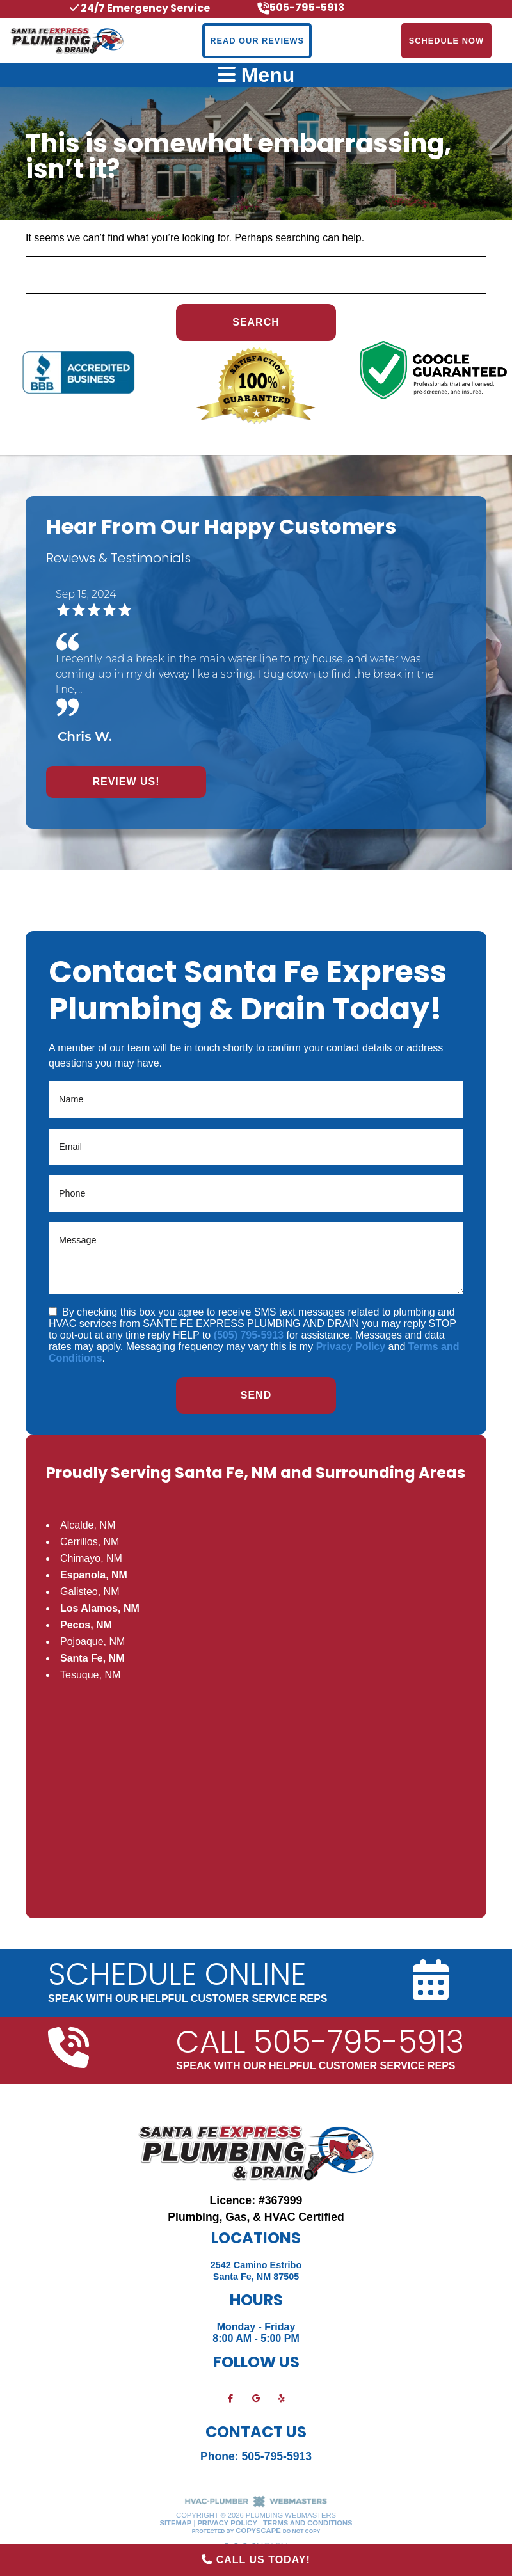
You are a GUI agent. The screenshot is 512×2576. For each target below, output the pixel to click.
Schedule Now (446, 40)
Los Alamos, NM (100, 1608)
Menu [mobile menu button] (256, 74)
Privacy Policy (351, 1346)
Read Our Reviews (257, 40)
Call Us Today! (256, 2559)
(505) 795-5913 (249, 1335)
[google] (256, 2397)
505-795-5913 (276, 2456)
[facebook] (230, 2397)
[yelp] (281, 2397)
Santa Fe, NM (92, 1658)
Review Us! (125, 781)
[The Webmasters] (256, 2505)
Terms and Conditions (307, 2523)
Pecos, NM (86, 1624)
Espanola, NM (93, 1575)
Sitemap (176, 2523)
